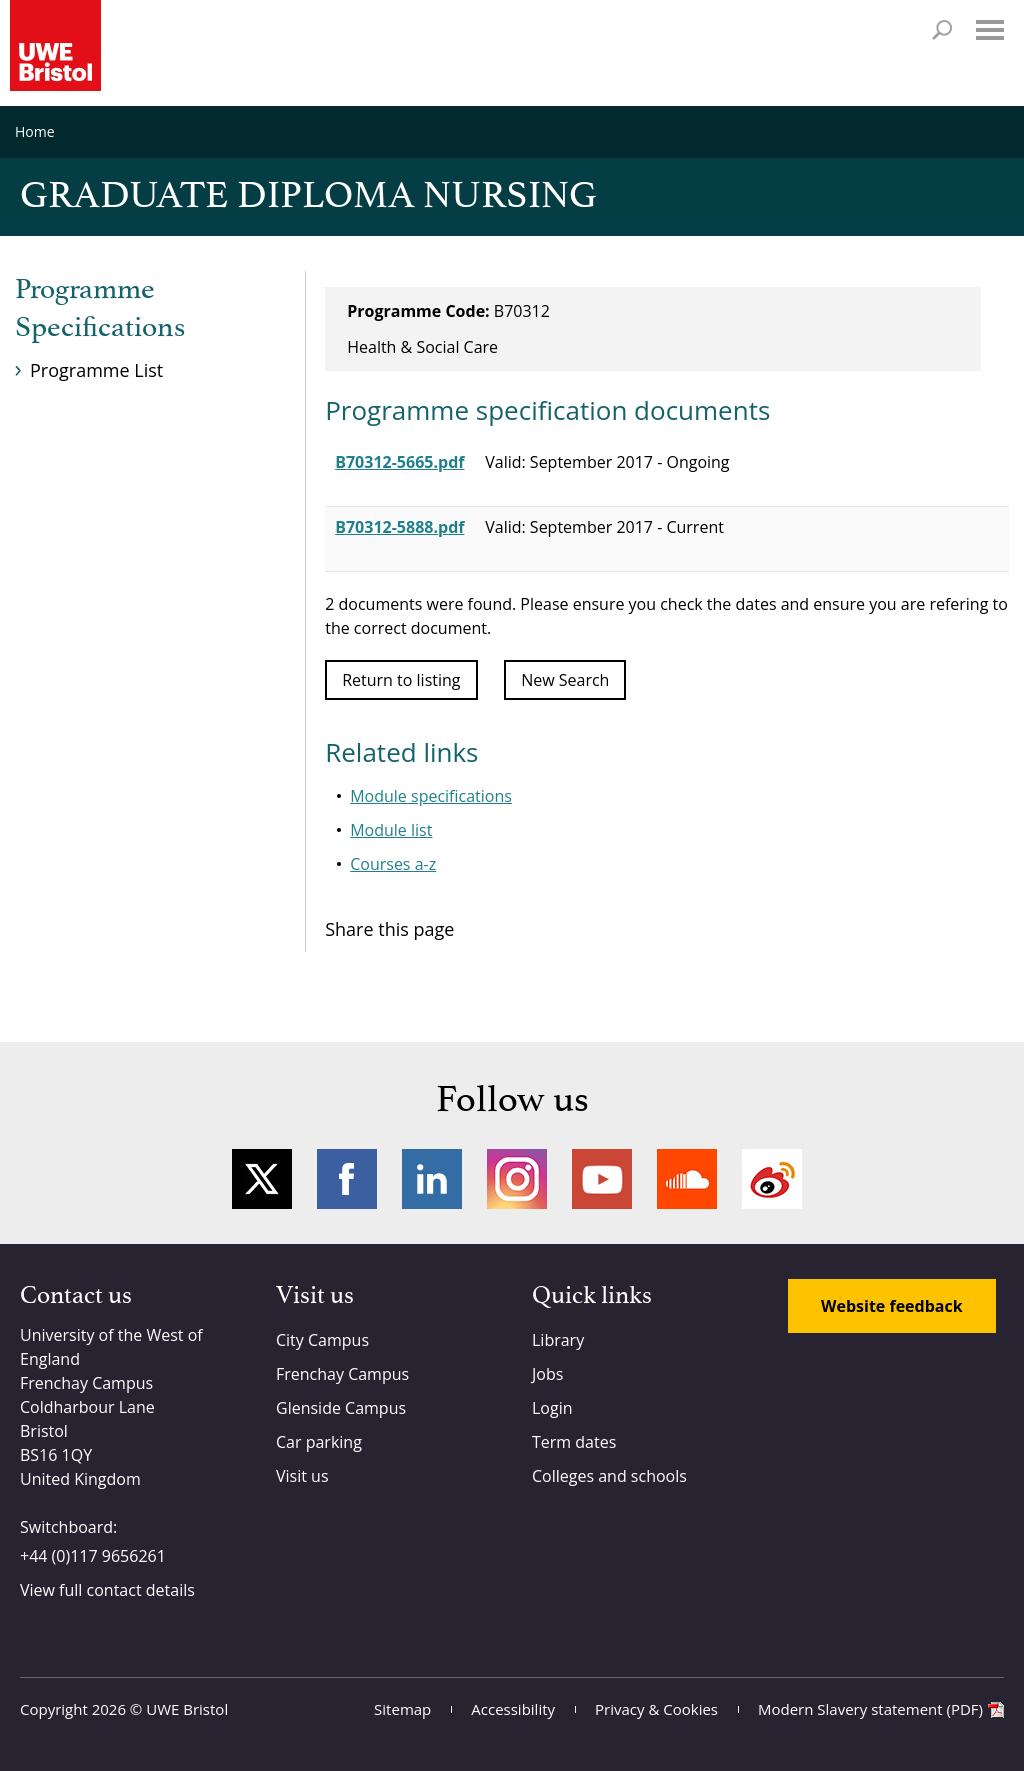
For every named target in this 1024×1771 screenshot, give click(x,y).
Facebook (347, 1179)
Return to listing (401, 680)
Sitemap (402, 1709)
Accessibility (513, 1709)
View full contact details (107, 1590)
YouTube (602, 1179)
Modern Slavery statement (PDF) (870, 1709)
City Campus (322, 1340)
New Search (565, 680)
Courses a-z (393, 864)
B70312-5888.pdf (399, 527)
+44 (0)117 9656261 (93, 1556)
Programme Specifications (100, 309)
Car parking (319, 1442)
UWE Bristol (187, 1709)
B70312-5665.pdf (399, 462)
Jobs (547, 1374)
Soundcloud (687, 1179)
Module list (391, 830)
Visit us (302, 1476)
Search (942, 30)
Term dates (574, 1442)
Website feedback (892, 1306)
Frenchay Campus (342, 1374)
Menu (990, 30)
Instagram (517, 1179)
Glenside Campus (341, 1408)
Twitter (262, 1179)
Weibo (772, 1179)
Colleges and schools (609, 1476)
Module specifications (431, 796)
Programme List (96, 370)
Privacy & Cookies (656, 1709)
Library (558, 1340)
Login (552, 1408)
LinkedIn (432, 1179)
